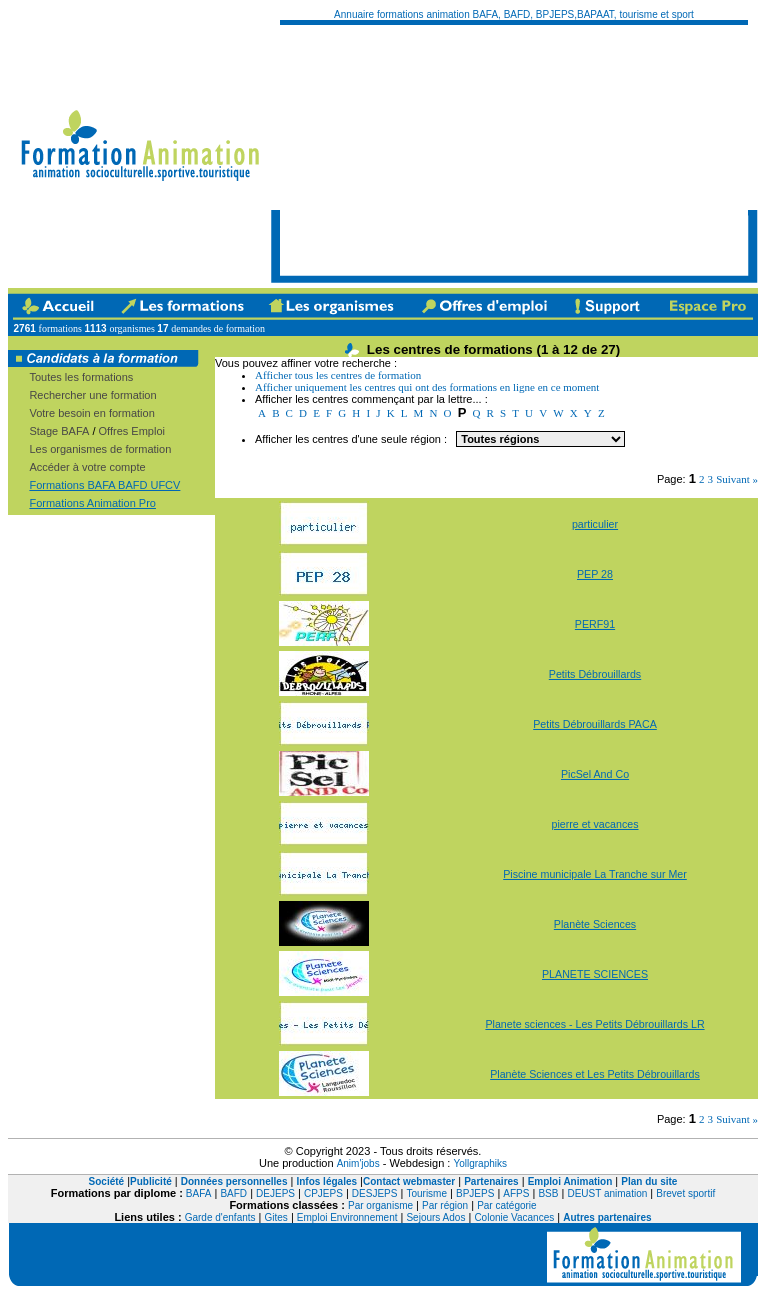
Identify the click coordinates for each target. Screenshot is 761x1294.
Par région (445, 1205)
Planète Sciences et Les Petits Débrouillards (595, 1074)
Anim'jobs (358, 1163)
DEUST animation (607, 1193)
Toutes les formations (81, 377)
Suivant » (737, 479)
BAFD (233, 1193)
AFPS (516, 1193)
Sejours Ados (435, 1217)
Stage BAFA (59, 431)
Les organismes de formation (100, 449)
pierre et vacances (594, 824)
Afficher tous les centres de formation (338, 375)
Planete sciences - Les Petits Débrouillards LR (594, 1024)
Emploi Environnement (347, 1217)
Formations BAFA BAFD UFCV (104, 485)
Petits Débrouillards (595, 674)
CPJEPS (323, 1193)
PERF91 (595, 624)
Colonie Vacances (514, 1217)
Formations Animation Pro (92, 503)
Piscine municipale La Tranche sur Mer (595, 874)
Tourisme (426, 1193)
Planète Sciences (595, 924)
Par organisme (380, 1205)
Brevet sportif (685, 1193)
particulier (595, 524)
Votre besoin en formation (91, 413)
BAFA (199, 1193)
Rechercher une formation (92, 395)
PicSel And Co (595, 774)
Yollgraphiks (480, 1163)
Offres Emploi (132, 431)
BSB (548, 1193)
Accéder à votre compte (87, 467)
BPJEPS (475, 1193)
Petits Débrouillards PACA (595, 724)
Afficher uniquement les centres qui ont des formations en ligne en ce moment (427, 387)
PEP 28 (595, 574)
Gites (276, 1217)
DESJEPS (375, 1193)
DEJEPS (275, 1193)
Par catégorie (506, 1205)
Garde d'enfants (220, 1217)
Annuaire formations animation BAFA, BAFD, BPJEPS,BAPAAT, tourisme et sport (514, 14)
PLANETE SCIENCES (595, 974)
